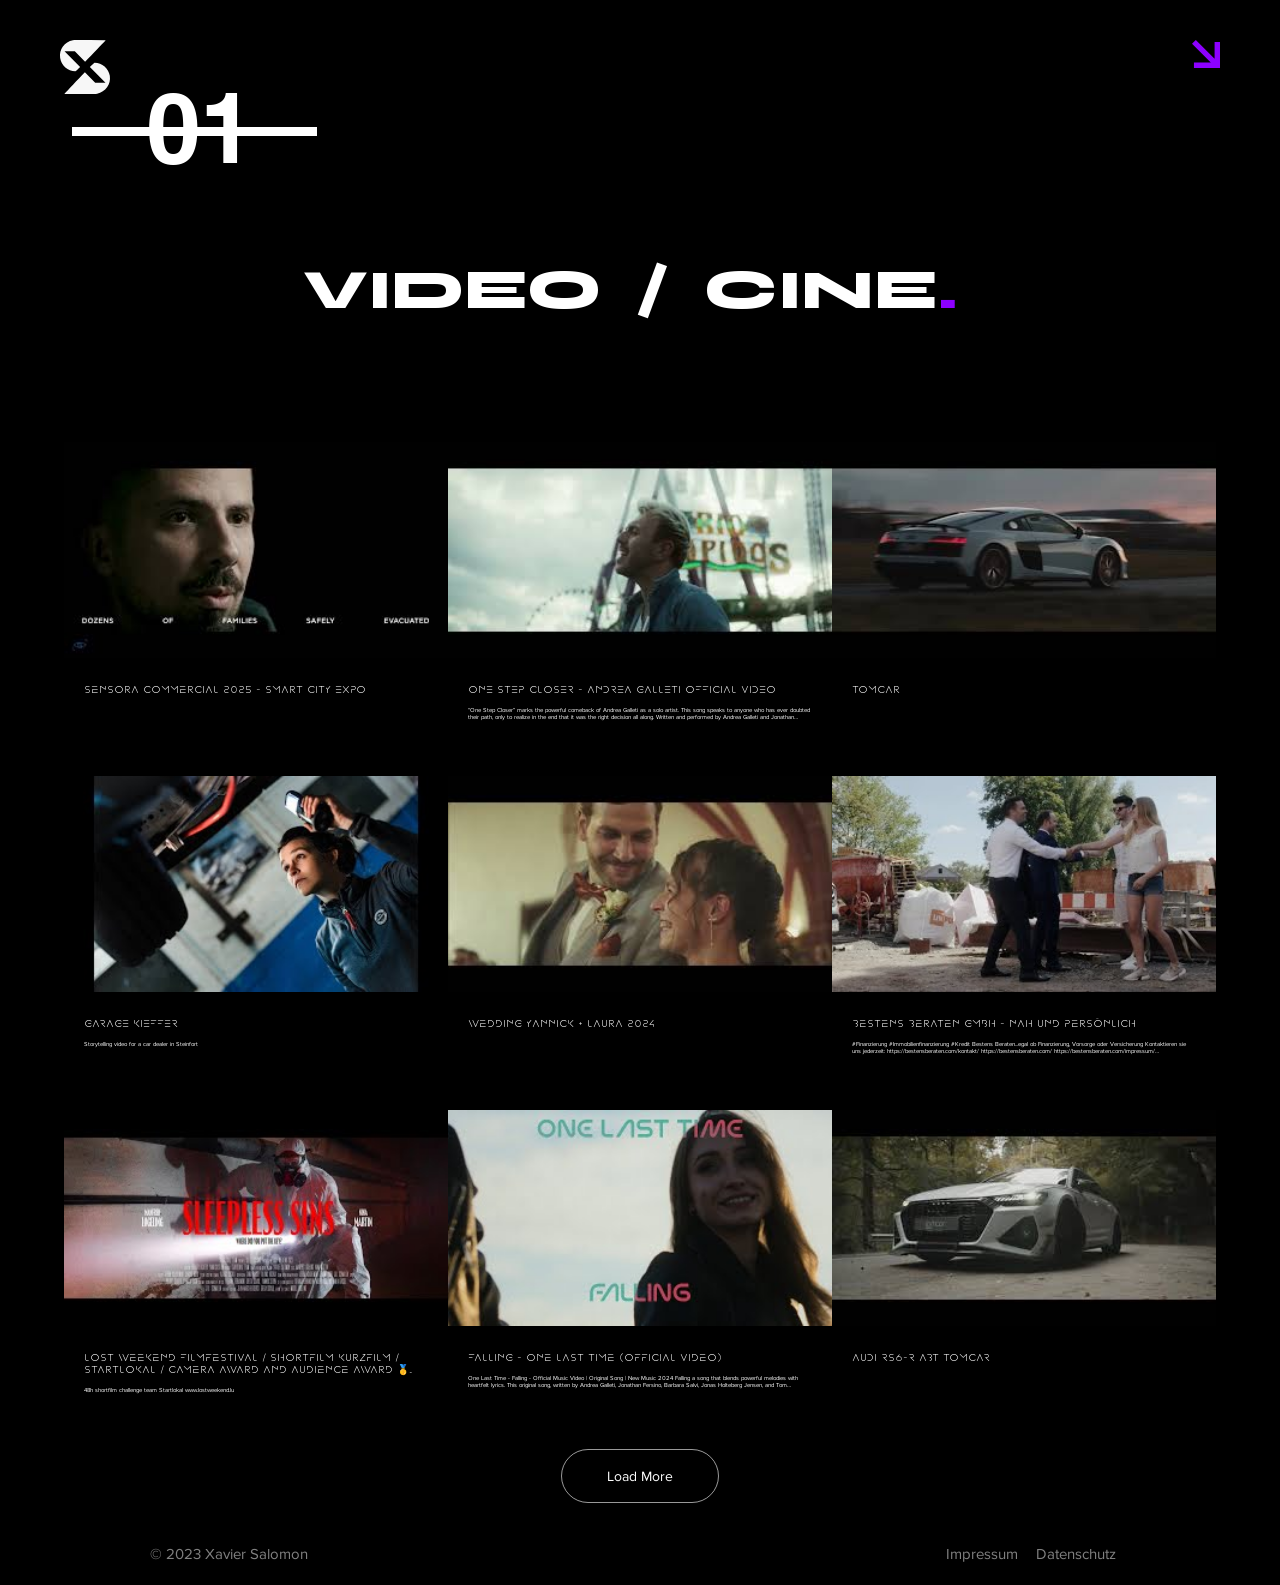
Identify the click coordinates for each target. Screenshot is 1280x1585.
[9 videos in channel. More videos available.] (640, 918)
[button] (1206, 54)
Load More (640, 1476)
